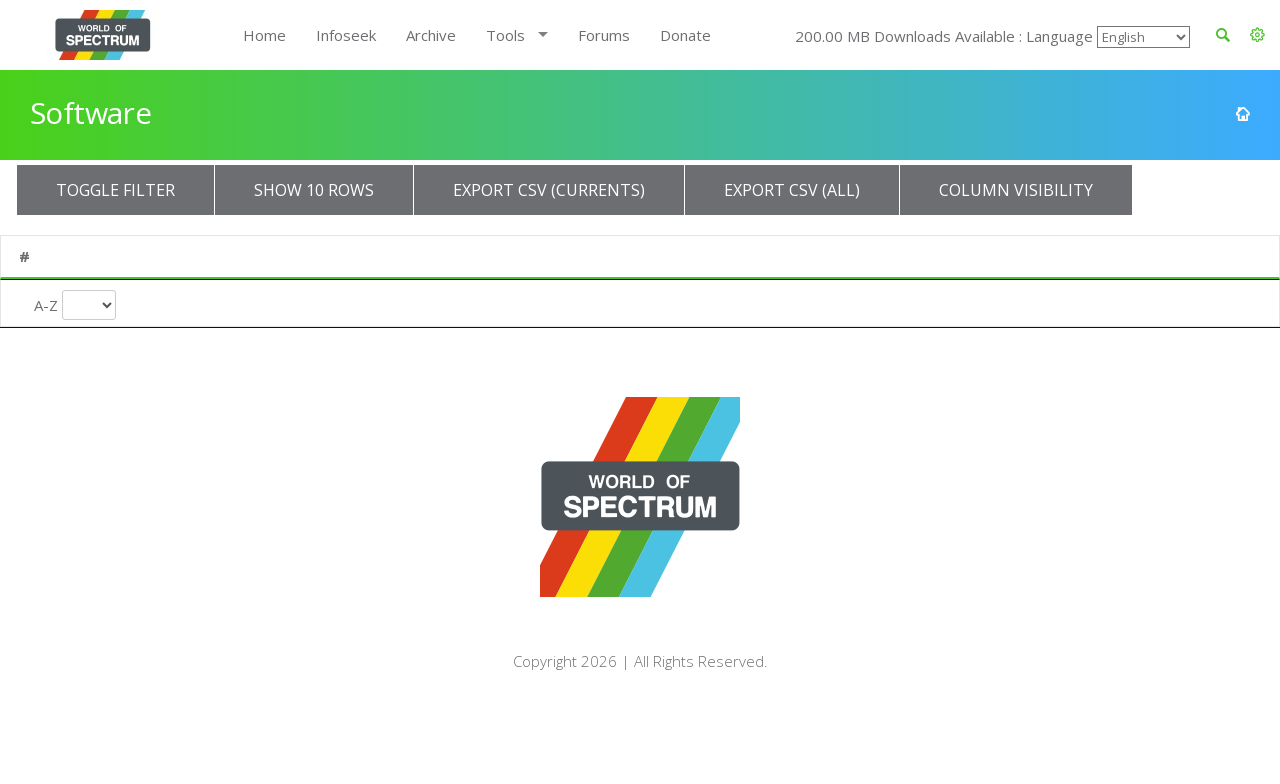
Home (264, 35)
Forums (604, 35)
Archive (431, 35)
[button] (1257, 35)
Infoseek (346, 35)
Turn (744, 256)
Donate (685, 35)
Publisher (399, 256)
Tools (505, 35)
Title (158, 256)
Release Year (632, 310)
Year (606, 256)
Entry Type (978, 302)
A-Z (46, 302)
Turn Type (778, 302)
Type (944, 256)
